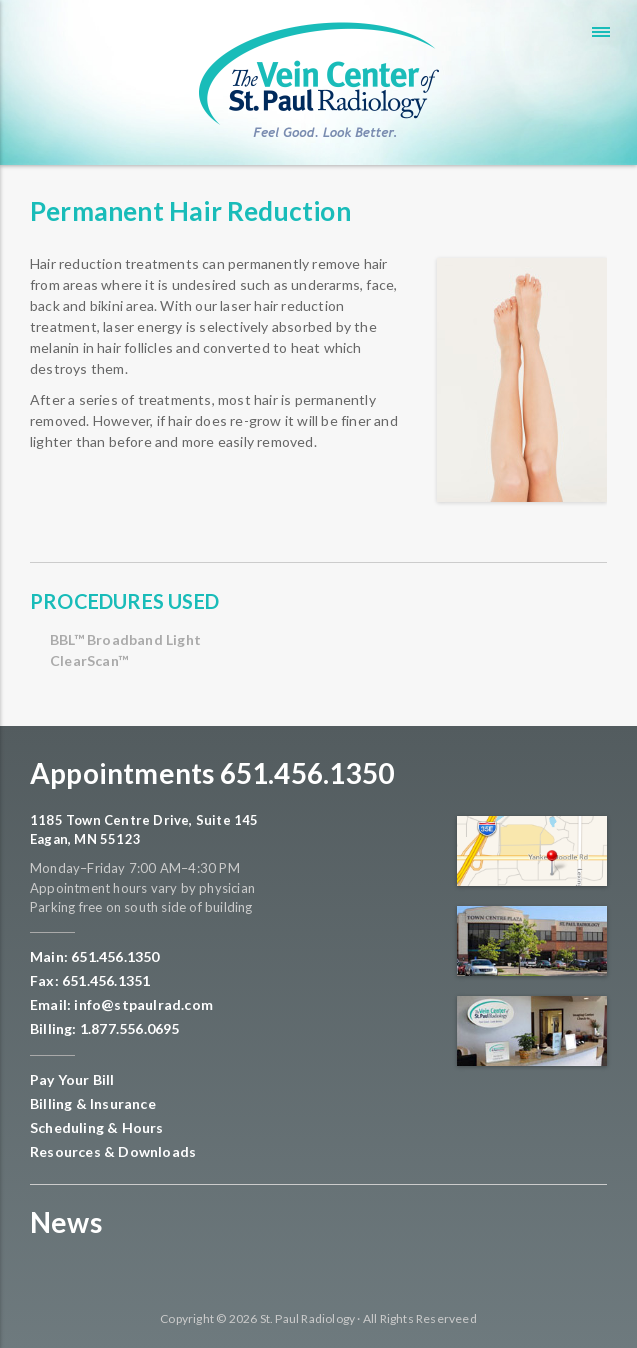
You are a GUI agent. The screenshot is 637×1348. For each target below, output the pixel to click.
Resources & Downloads (113, 1151)
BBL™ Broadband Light (125, 639)
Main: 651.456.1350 (95, 956)
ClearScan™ (89, 660)
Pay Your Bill (72, 1079)
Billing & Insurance (93, 1103)
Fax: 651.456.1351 (90, 980)
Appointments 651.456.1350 (212, 773)
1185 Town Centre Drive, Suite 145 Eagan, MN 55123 (144, 830)
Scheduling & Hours (97, 1127)
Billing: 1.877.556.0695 (105, 1028)
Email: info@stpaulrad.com (121, 1004)
